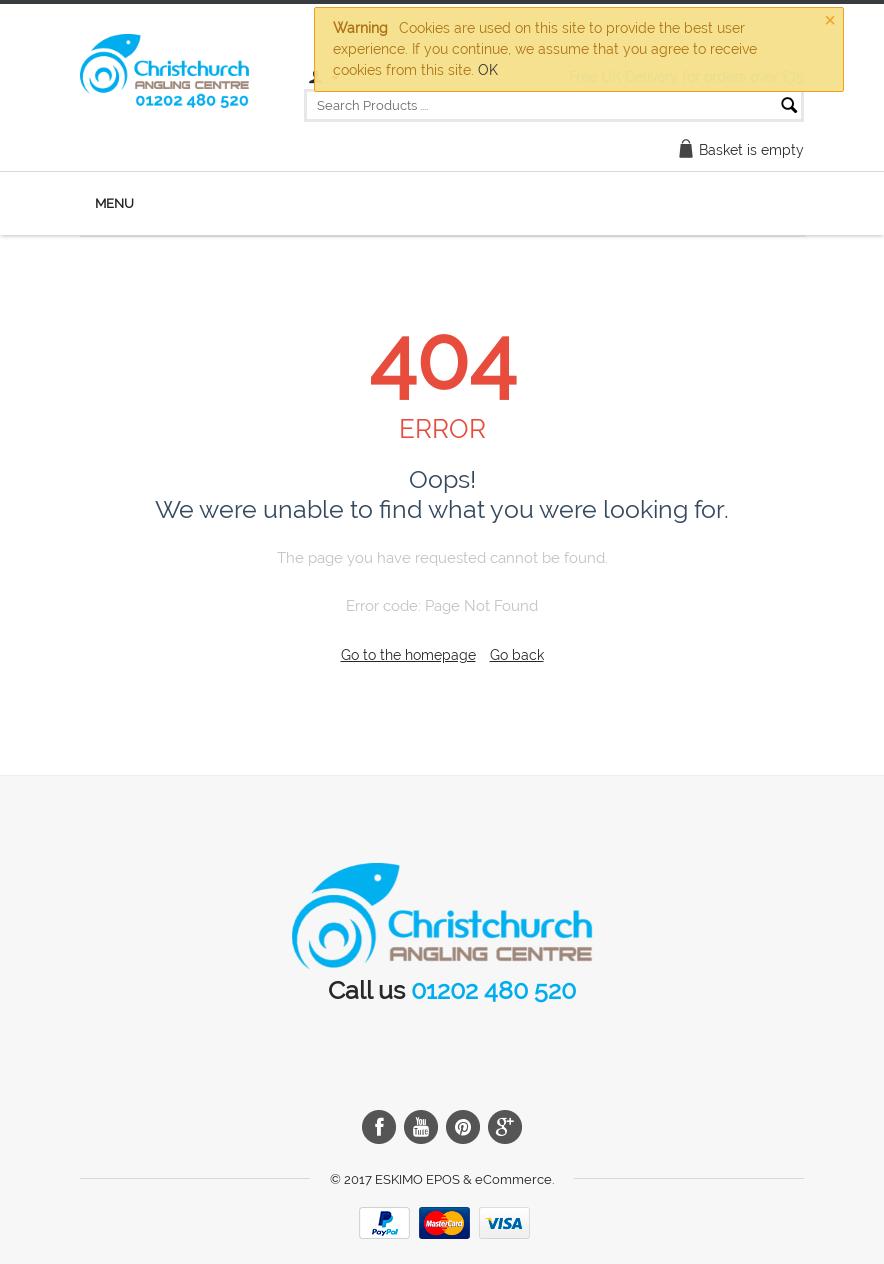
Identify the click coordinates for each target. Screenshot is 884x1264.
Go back (517, 655)
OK (488, 70)
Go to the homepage (408, 655)
